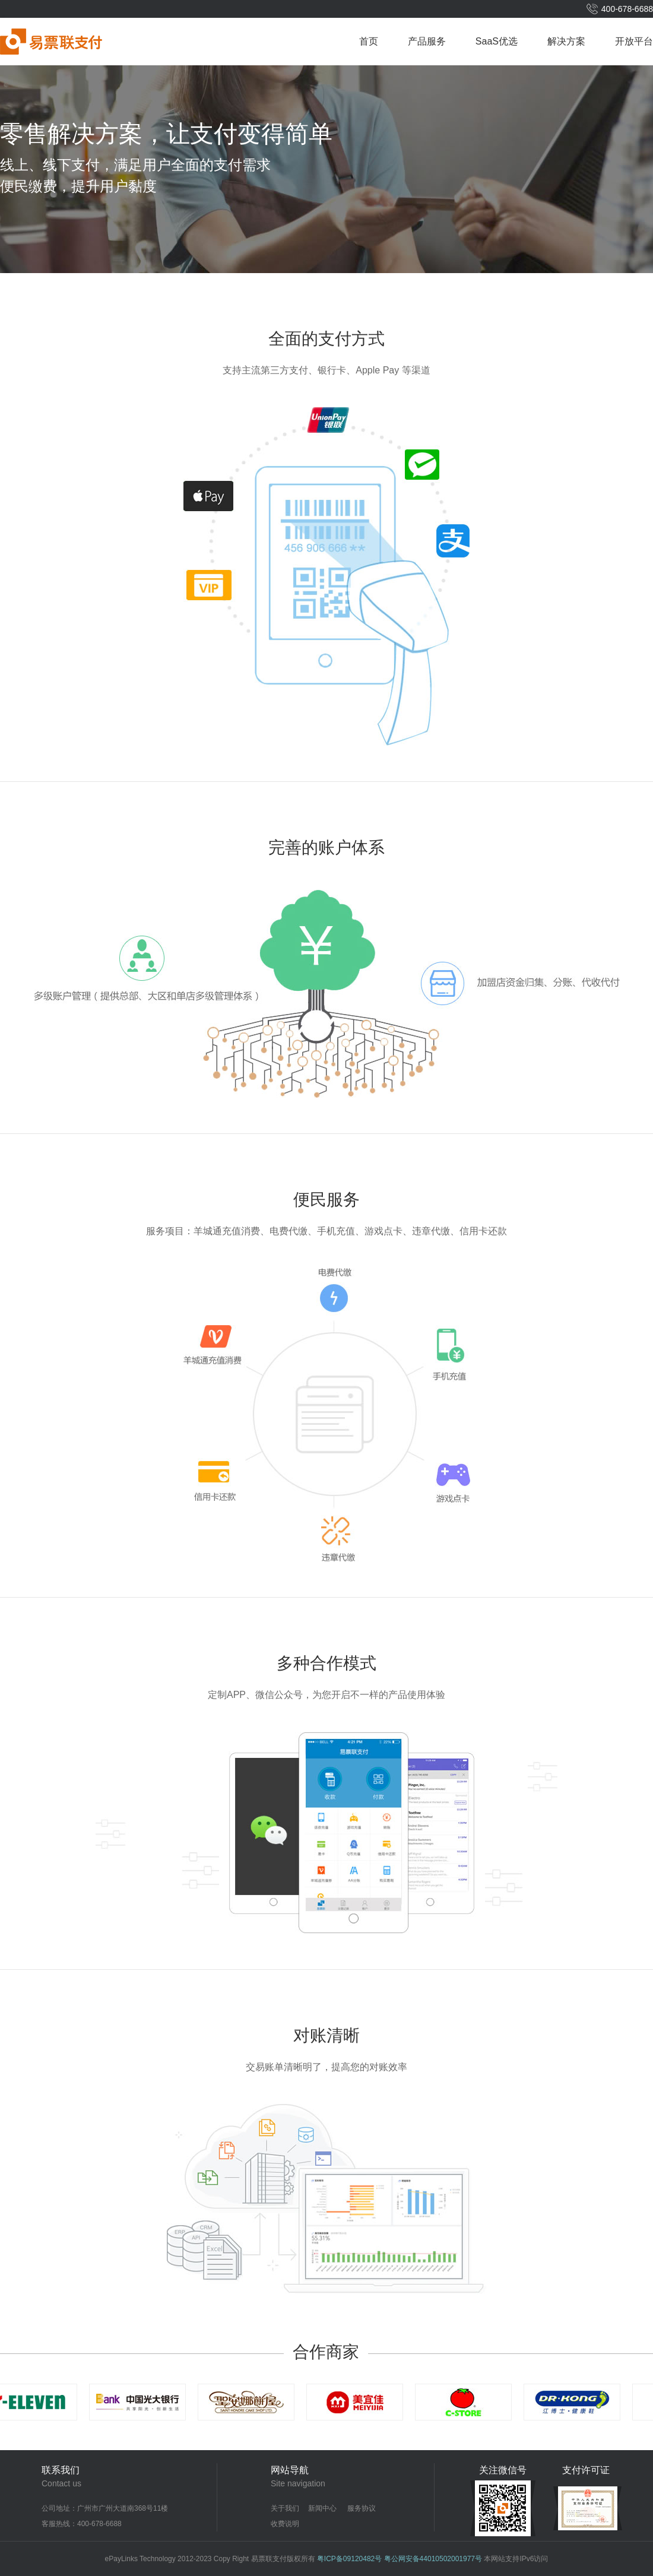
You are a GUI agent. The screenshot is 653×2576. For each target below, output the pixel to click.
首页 (368, 41)
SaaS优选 (497, 41)
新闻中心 (322, 2508)
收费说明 (285, 2524)
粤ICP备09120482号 (349, 2559)
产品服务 (427, 41)
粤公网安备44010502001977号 (433, 2559)
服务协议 (361, 2508)
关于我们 (285, 2508)
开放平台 (634, 41)
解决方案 (566, 41)
